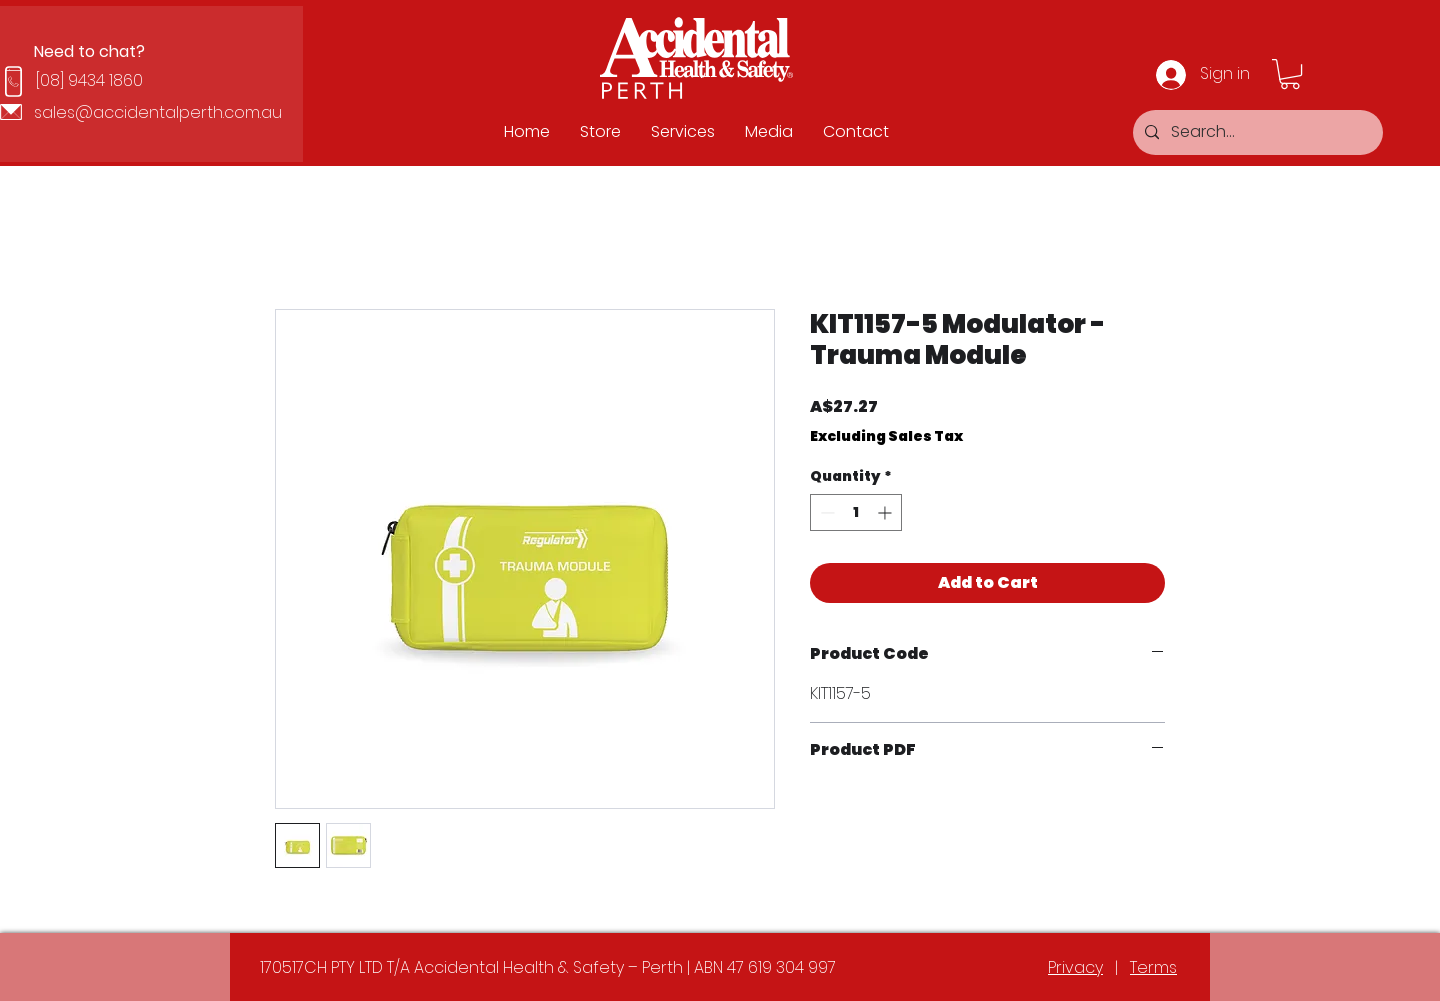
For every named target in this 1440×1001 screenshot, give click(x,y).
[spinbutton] (856, 512)
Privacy (1075, 967)
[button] (1290, 74)
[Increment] (886, 512)
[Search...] (1256, 132)
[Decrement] (825, 512)
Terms (1153, 967)
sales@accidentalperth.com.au (158, 112)
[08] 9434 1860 (89, 80)
